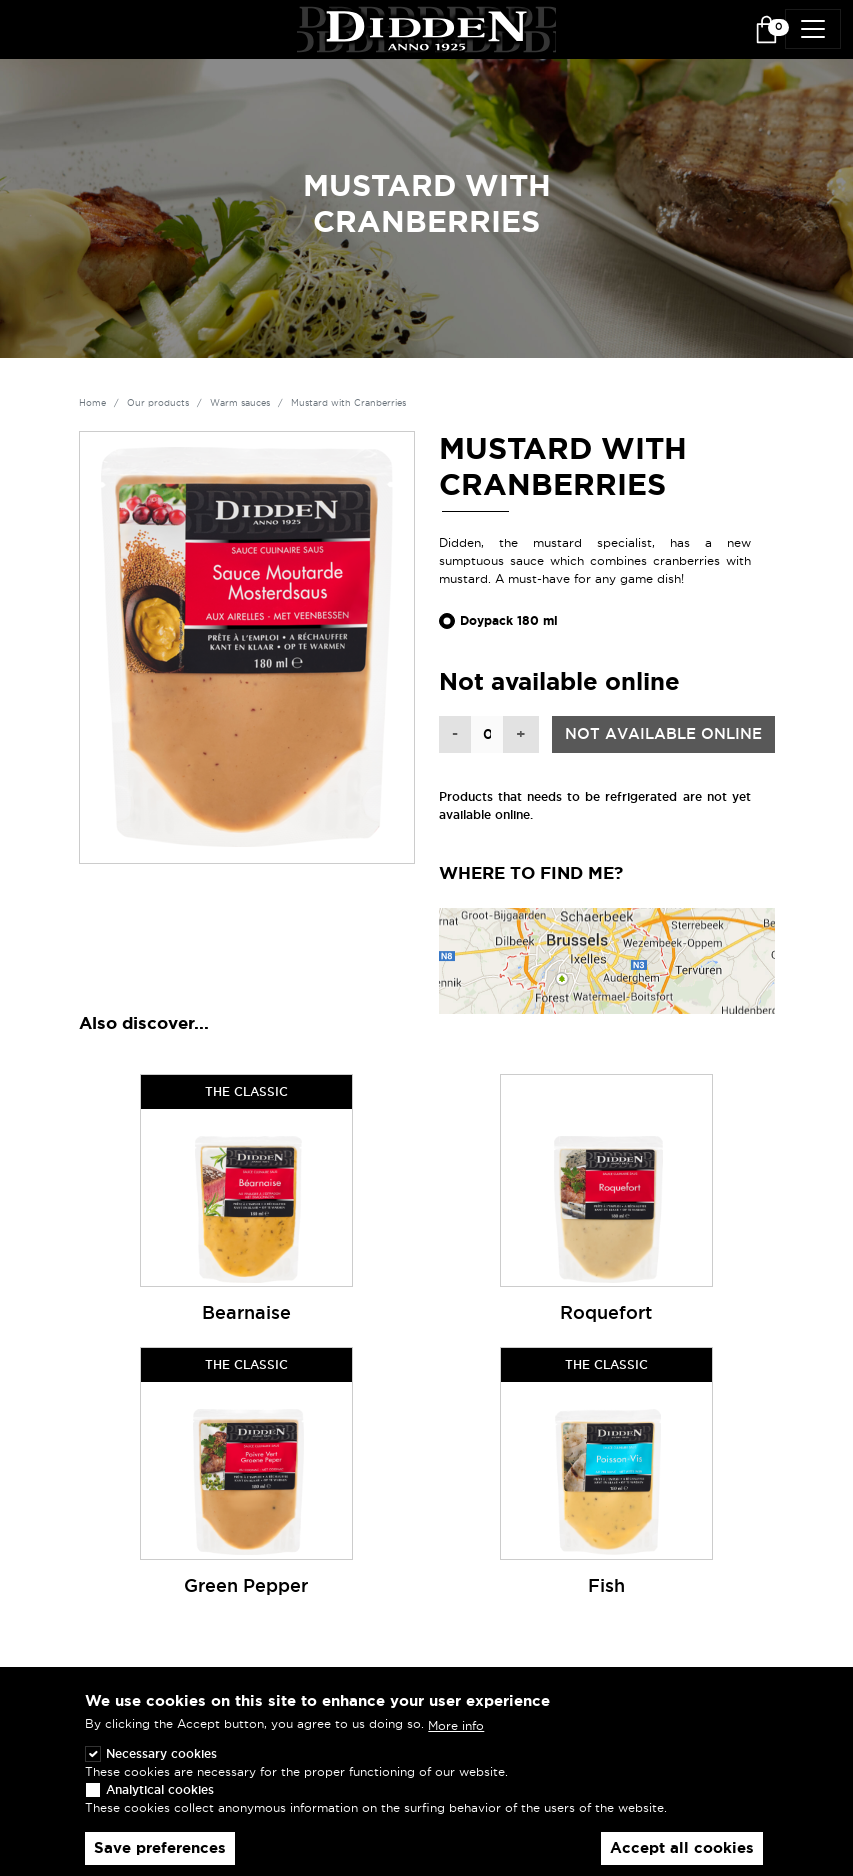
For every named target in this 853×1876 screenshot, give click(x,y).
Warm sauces (240, 403)
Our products (158, 403)
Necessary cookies (161, 1770)
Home (92, 403)
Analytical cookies (160, 1806)
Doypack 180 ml (509, 621)
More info (456, 1741)
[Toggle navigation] (813, 29)
